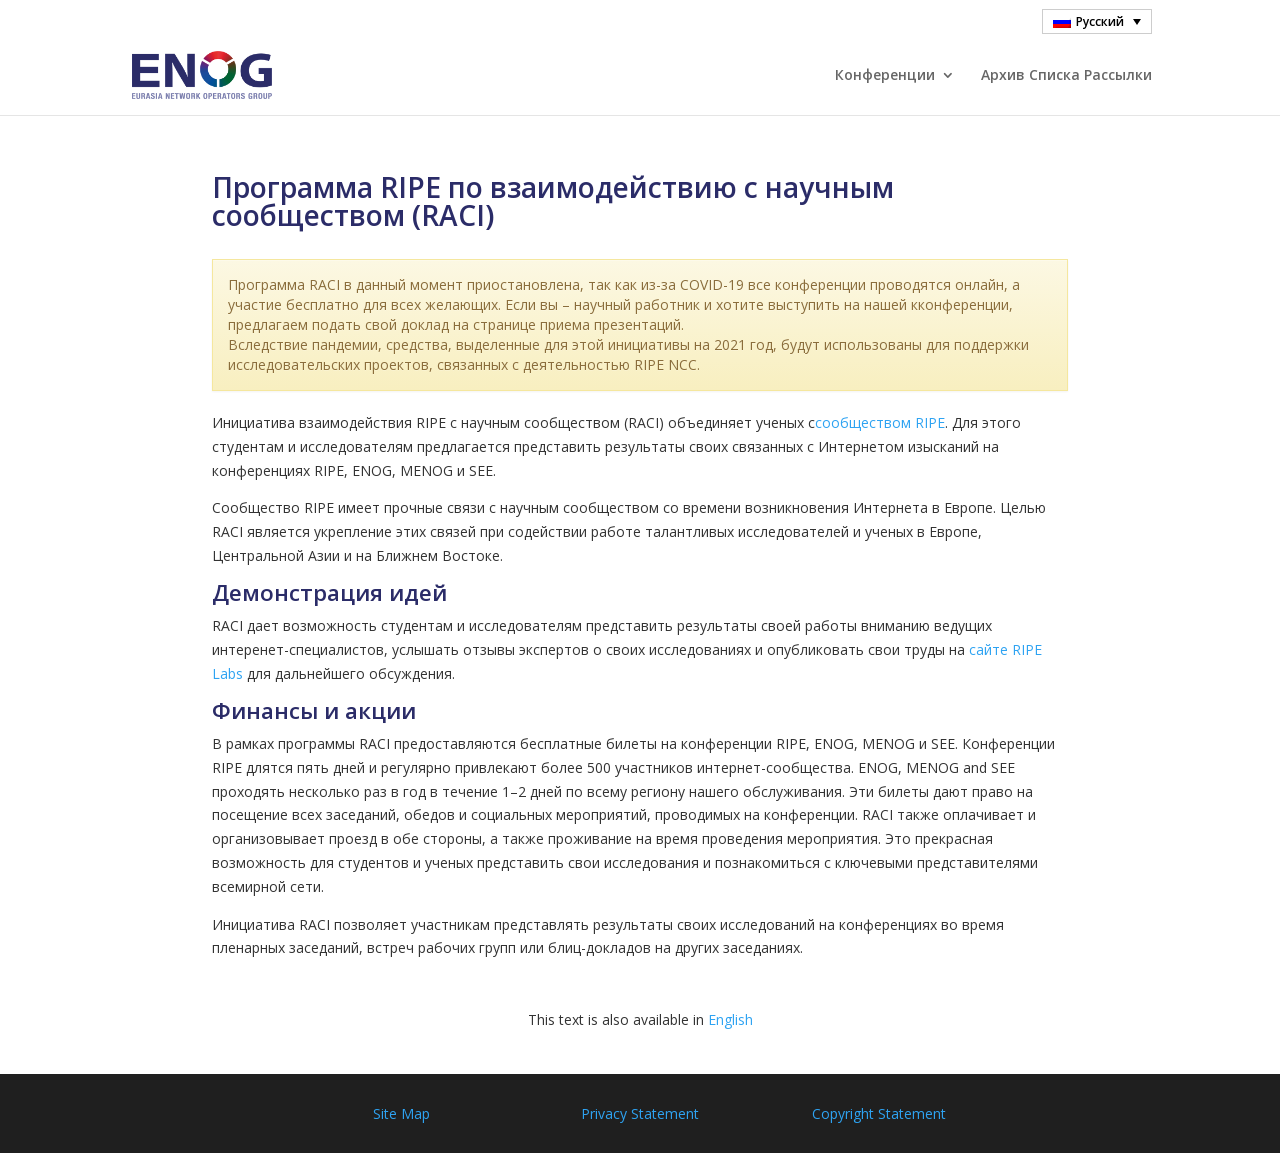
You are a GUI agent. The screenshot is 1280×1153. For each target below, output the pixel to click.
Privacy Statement (640, 1113)
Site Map (401, 1113)
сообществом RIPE (880, 422)
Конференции (885, 76)
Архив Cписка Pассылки (1066, 76)
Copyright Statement (879, 1113)
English (730, 1019)
